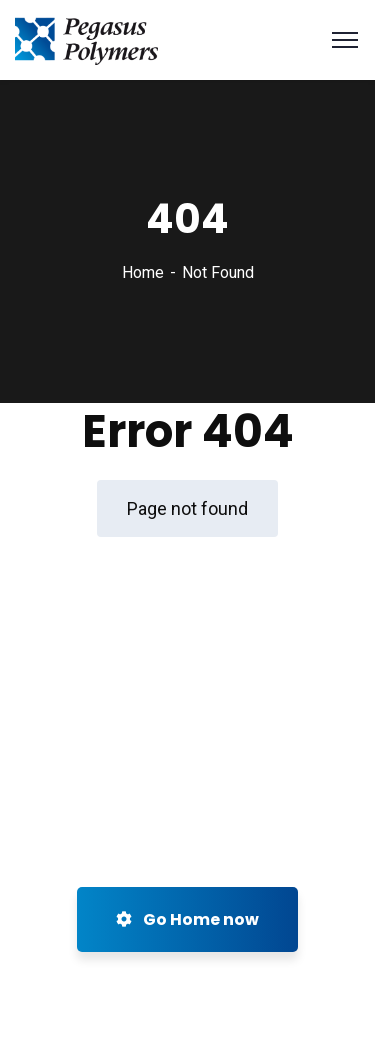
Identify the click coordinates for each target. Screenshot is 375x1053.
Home (143, 272)
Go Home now (187, 919)
